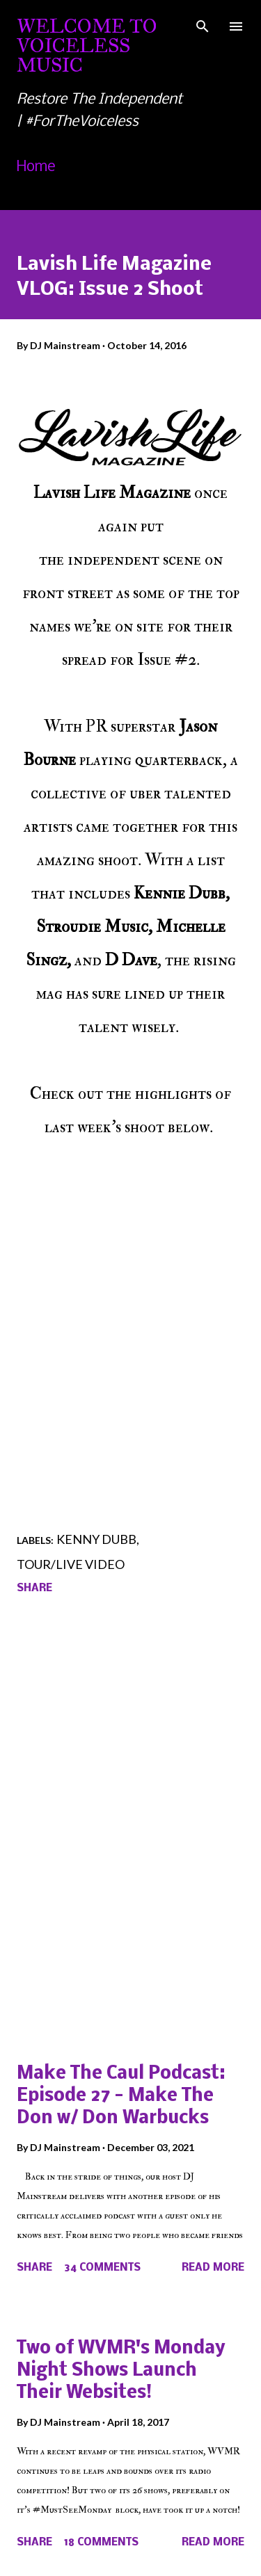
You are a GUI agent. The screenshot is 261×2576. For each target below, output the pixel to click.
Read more (213, 2267)
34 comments (102, 2267)
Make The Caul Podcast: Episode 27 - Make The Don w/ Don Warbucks (121, 2096)
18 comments (101, 2542)
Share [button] (34, 1588)
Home (36, 167)
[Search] (202, 25)
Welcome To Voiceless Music (87, 45)
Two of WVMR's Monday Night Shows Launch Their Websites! (121, 2371)
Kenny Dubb (96, 1539)
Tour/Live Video (71, 1564)
